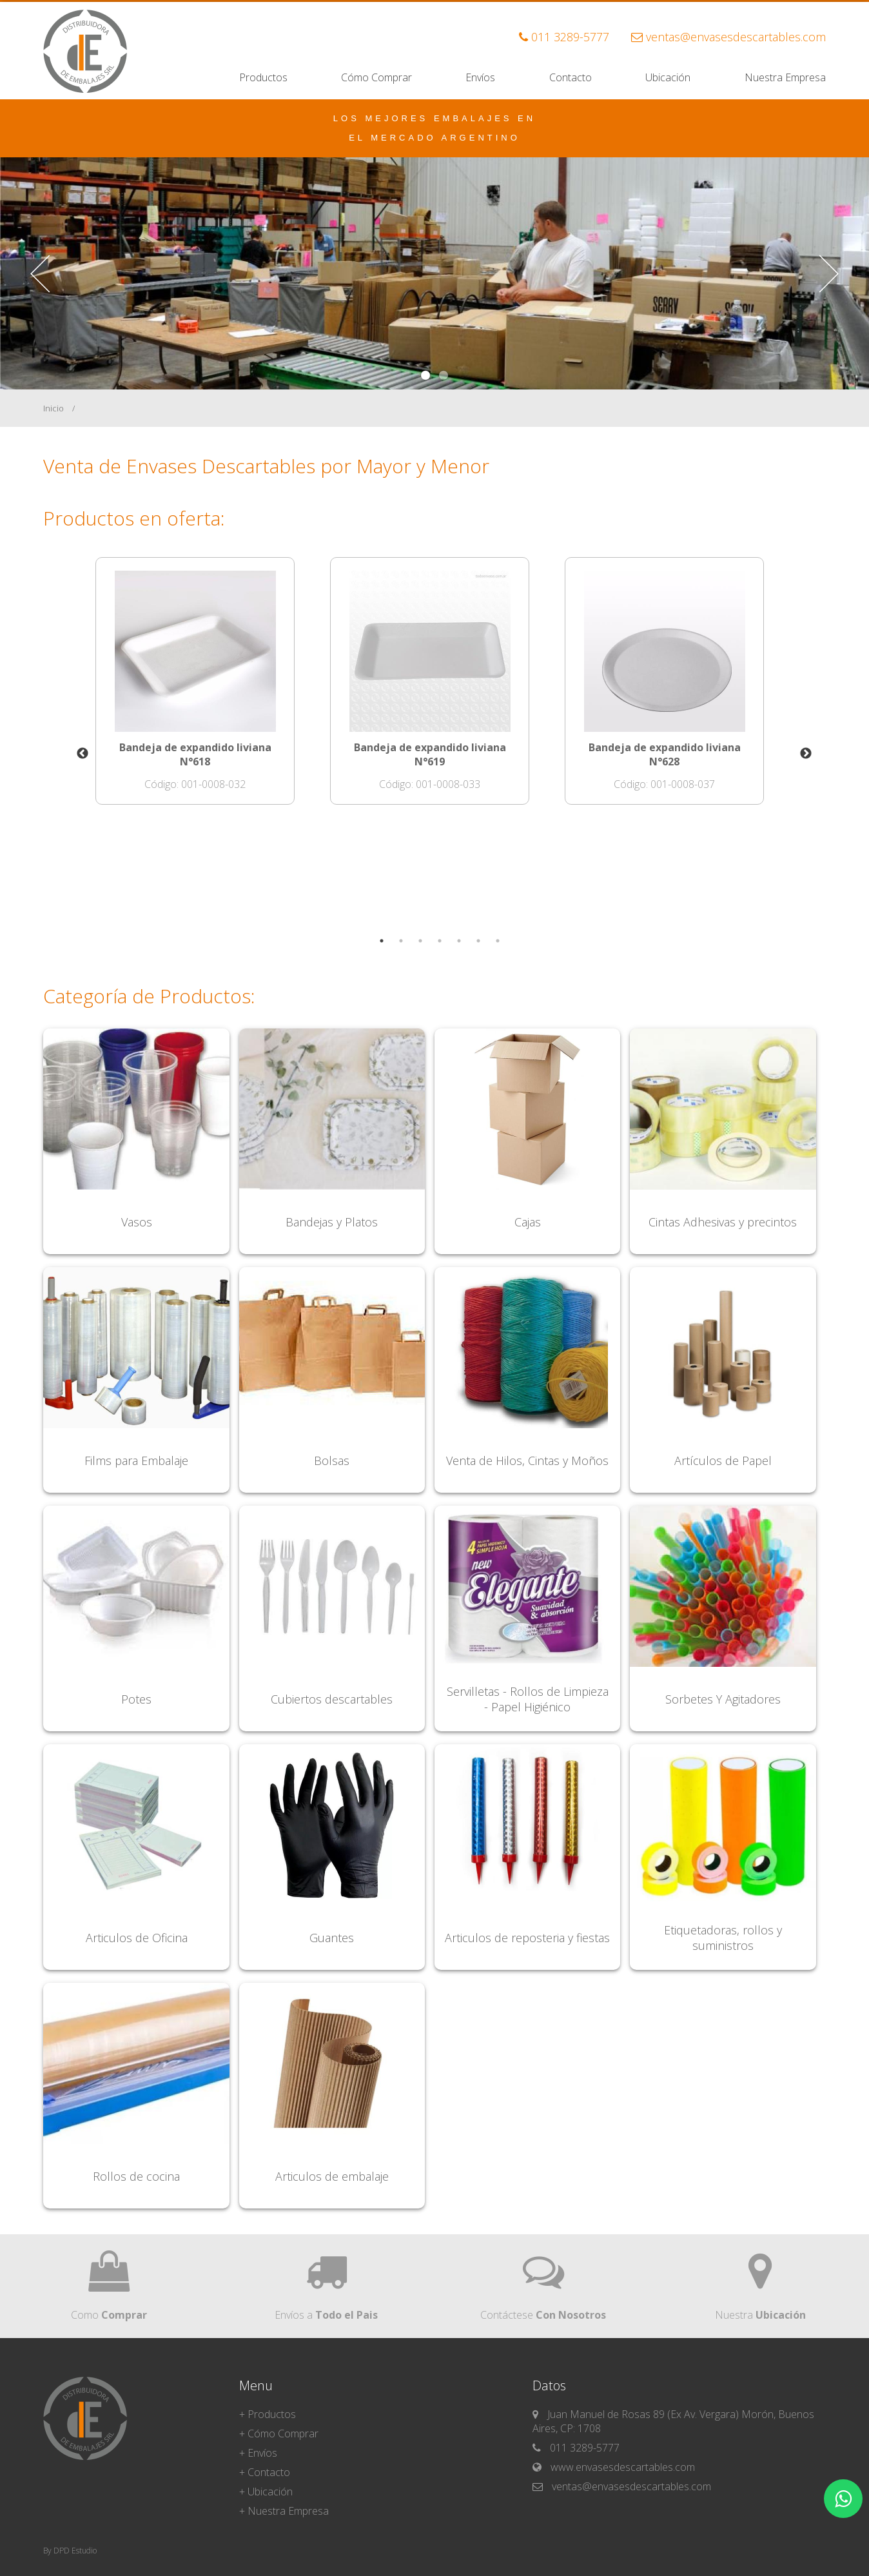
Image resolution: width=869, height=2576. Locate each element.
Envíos (480, 77)
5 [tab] (453, 950)
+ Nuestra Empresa (284, 2511)
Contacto (570, 77)
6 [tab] (473, 950)
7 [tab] (492, 950)
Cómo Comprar (376, 77)
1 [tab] (376, 950)
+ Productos (267, 2414)
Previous (72, 753)
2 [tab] (395, 950)
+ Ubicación (266, 2491)
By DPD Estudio (70, 2550)
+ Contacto (264, 2472)
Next (796, 753)
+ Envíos (258, 2453)
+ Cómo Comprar (278, 2433)
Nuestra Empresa (785, 77)
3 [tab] (415, 950)
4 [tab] (434, 950)
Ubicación (667, 77)
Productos (263, 77)
